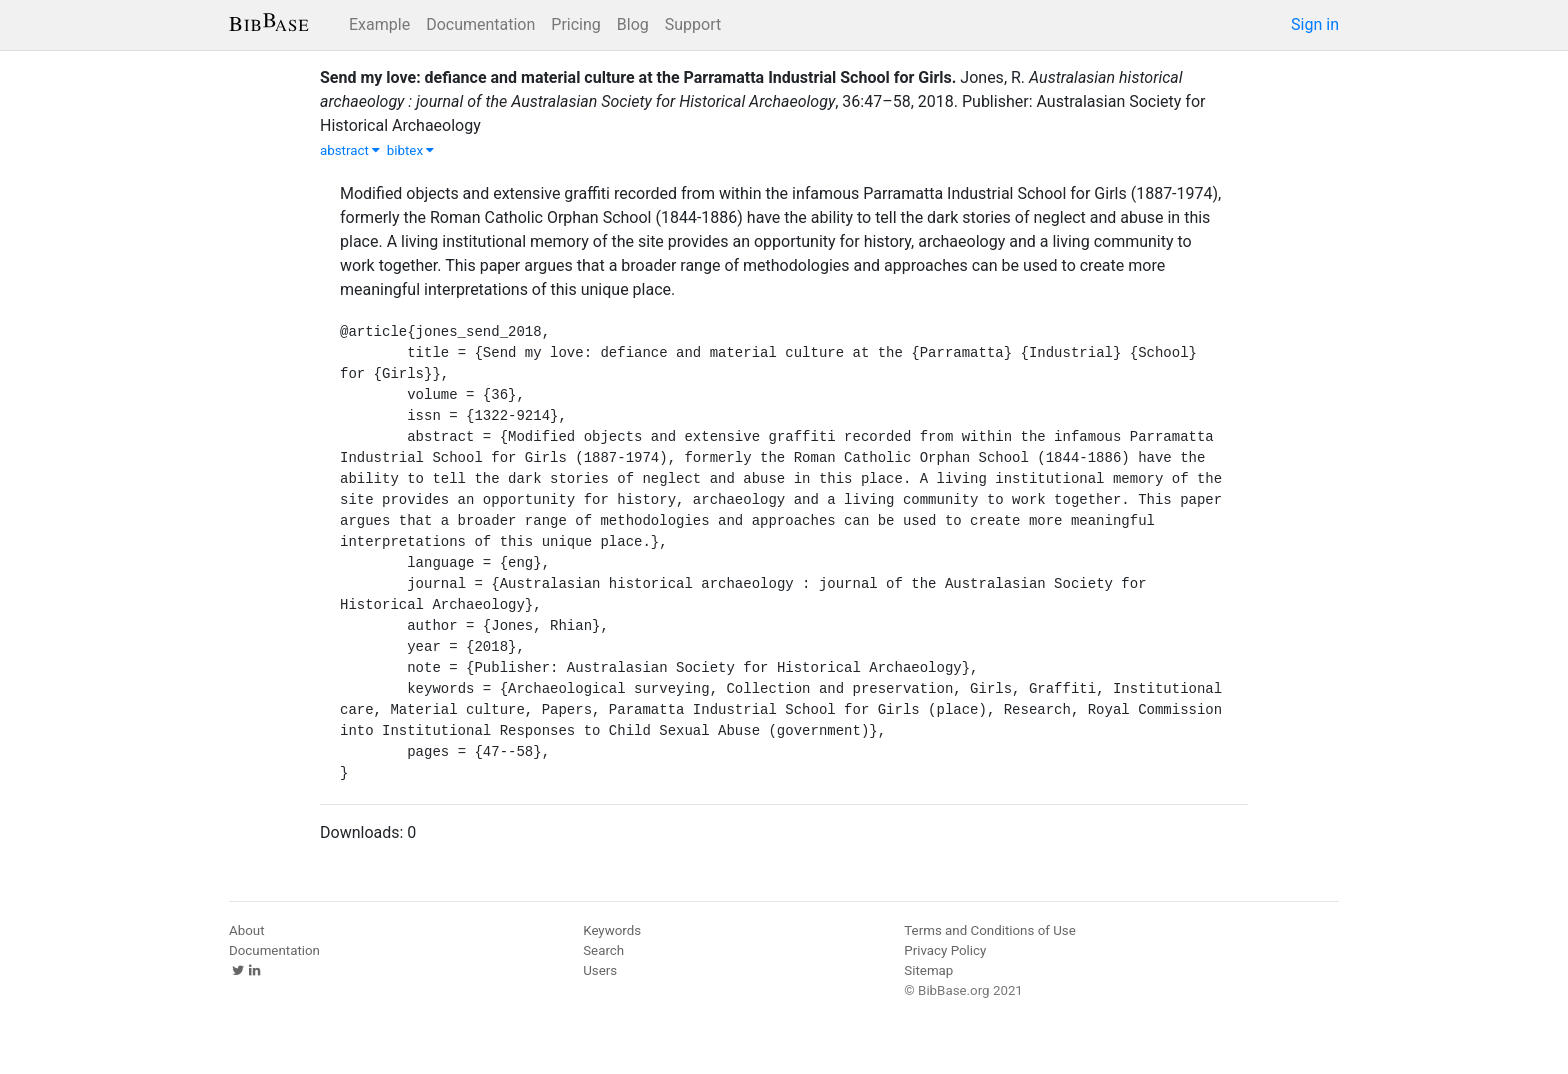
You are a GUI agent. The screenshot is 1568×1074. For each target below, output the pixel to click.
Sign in (1315, 24)
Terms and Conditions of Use (989, 930)
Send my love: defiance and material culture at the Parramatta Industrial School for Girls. (638, 77)
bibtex (411, 150)
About (247, 930)
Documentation (480, 24)
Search (603, 950)
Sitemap (928, 970)
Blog (633, 24)
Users (600, 970)
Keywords (612, 930)
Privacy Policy (945, 950)
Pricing (576, 24)
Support (693, 24)
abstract (350, 150)
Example (379, 24)
